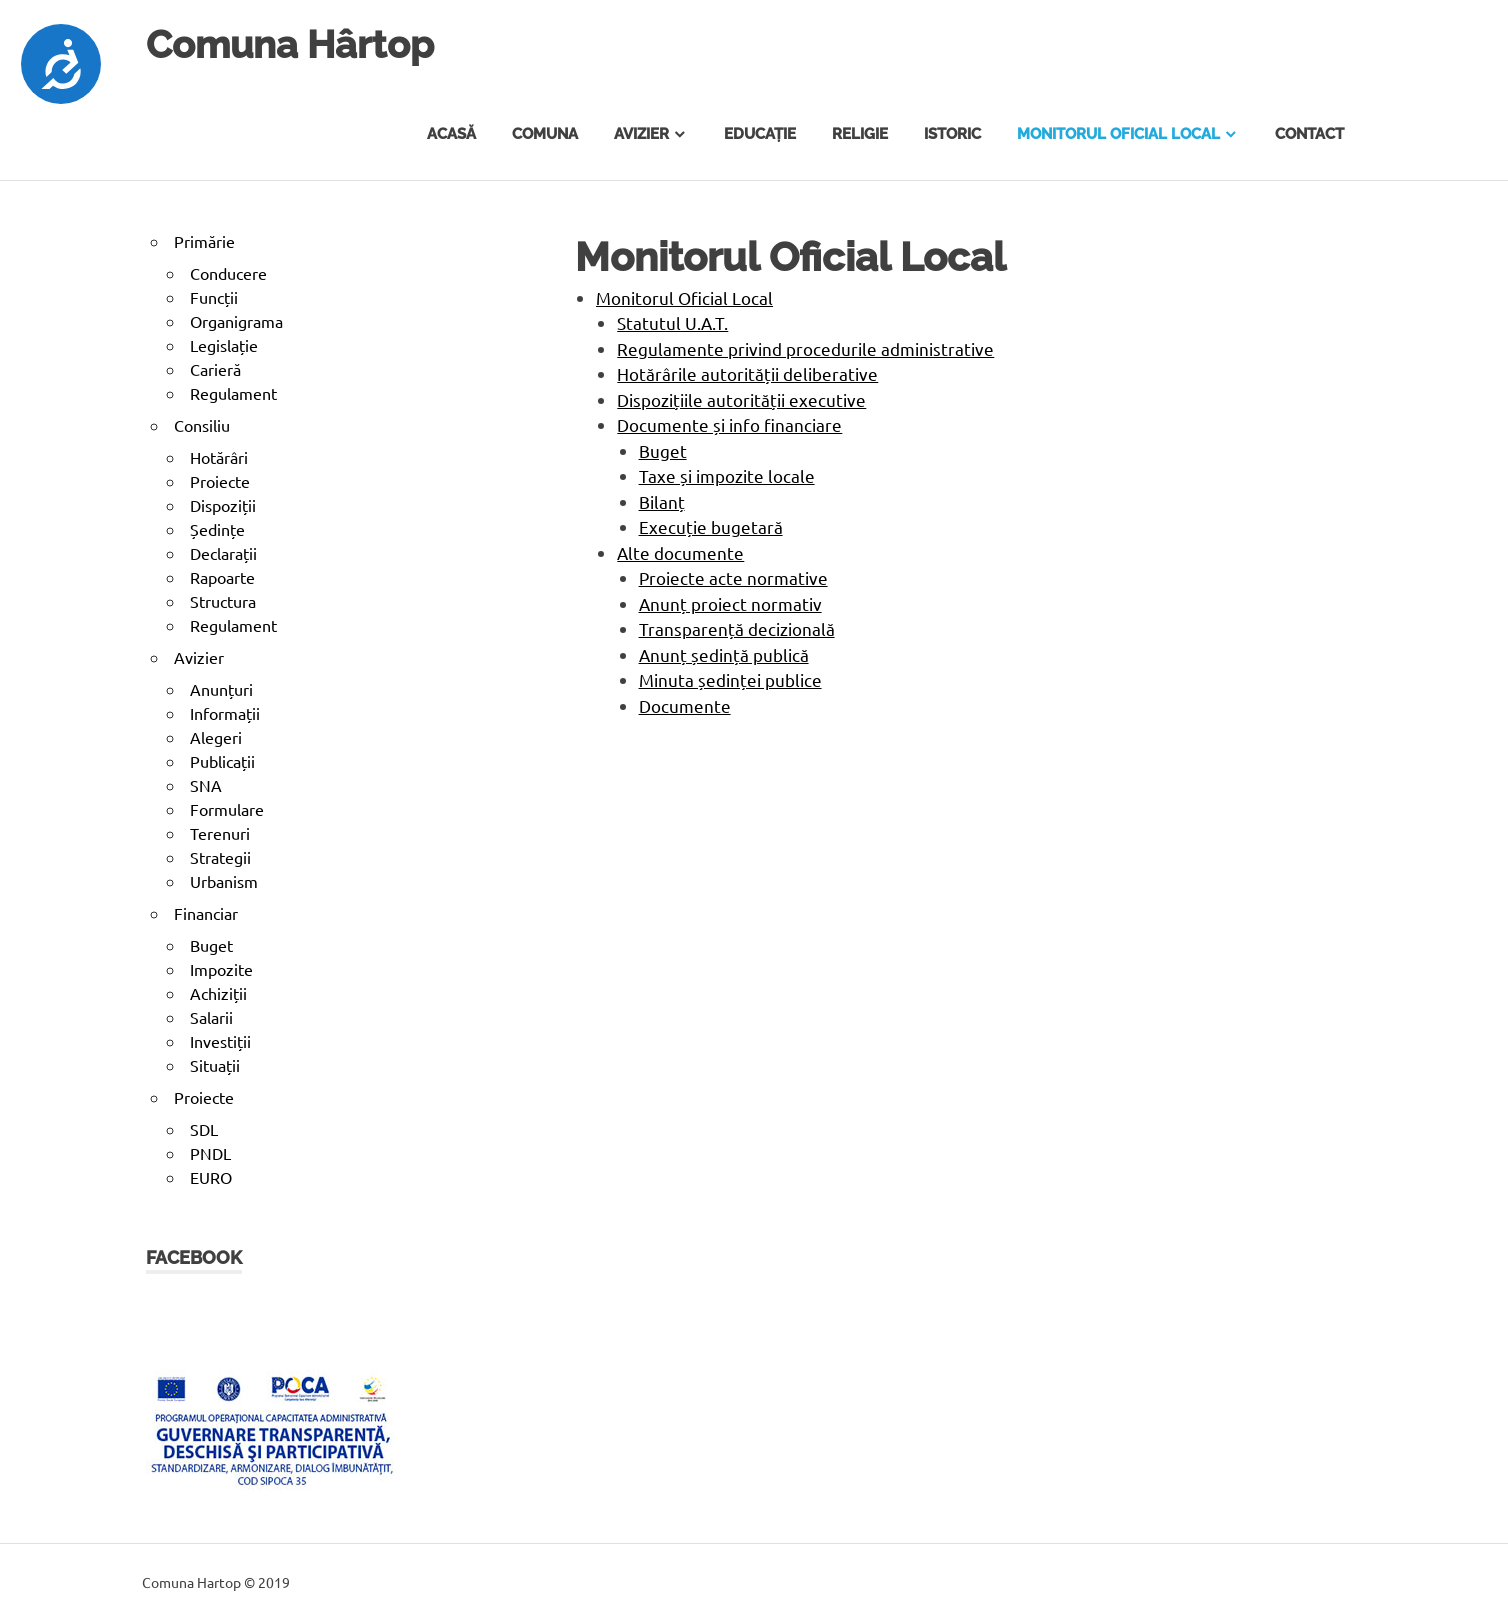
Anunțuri (221, 689)
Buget (663, 450)
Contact (1309, 134)
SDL (204, 1129)
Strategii (220, 857)
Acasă (451, 134)
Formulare (227, 809)
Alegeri (216, 737)
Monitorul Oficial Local (1118, 134)
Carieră (215, 369)
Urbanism (224, 881)
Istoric (952, 134)
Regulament (233, 393)
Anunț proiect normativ (730, 603)
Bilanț (662, 501)
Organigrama (236, 321)
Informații (225, 713)
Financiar (206, 913)
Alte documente (680, 552)
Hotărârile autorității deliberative (747, 373)
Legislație (224, 345)
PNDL (210, 1153)
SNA (206, 785)
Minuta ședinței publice (730, 679)
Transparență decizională (737, 628)
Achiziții (218, 993)
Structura (223, 601)
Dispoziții (223, 505)
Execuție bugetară (711, 526)
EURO (211, 1177)
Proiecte (220, 481)
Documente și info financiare (729, 424)
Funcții (214, 297)
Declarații (223, 553)
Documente (685, 705)
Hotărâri (219, 457)
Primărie (204, 241)
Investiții (220, 1041)
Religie (860, 134)
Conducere (228, 273)
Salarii (211, 1017)
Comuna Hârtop (290, 44)
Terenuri (220, 833)
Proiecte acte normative (733, 577)
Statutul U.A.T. (672, 322)
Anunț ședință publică (724, 654)
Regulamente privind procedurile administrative (805, 348)
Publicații (222, 761)
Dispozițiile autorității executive (741, 399)
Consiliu (202, 425)
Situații (215, 1065)
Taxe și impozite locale (727, 475)
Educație (760, 134)
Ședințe (217, 529)
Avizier (641, 134)
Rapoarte (222, 577)
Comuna (545, 134)
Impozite (221, 969)
